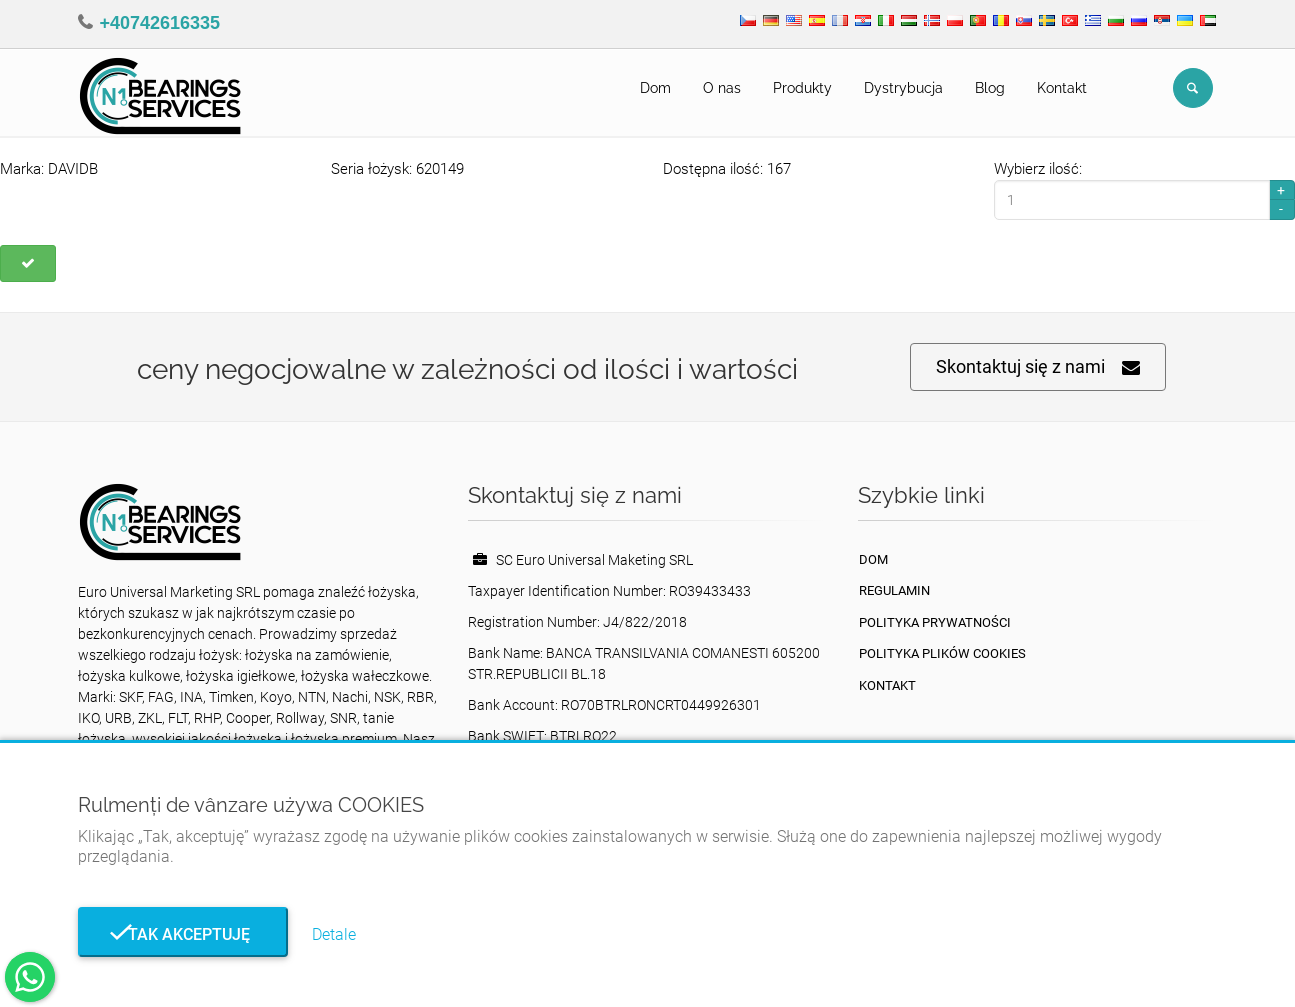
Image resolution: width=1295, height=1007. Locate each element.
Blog (990, 88)
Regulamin (894, 590)
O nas (722, 88)
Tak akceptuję (183, 934)
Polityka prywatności (935, 622)
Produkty (802, 88)
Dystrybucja (903, 88)
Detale (334, 934)
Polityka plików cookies (942, 653)
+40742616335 (160, 23)
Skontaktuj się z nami (1038, 367)
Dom (655, 88)
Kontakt (1062, 88)
